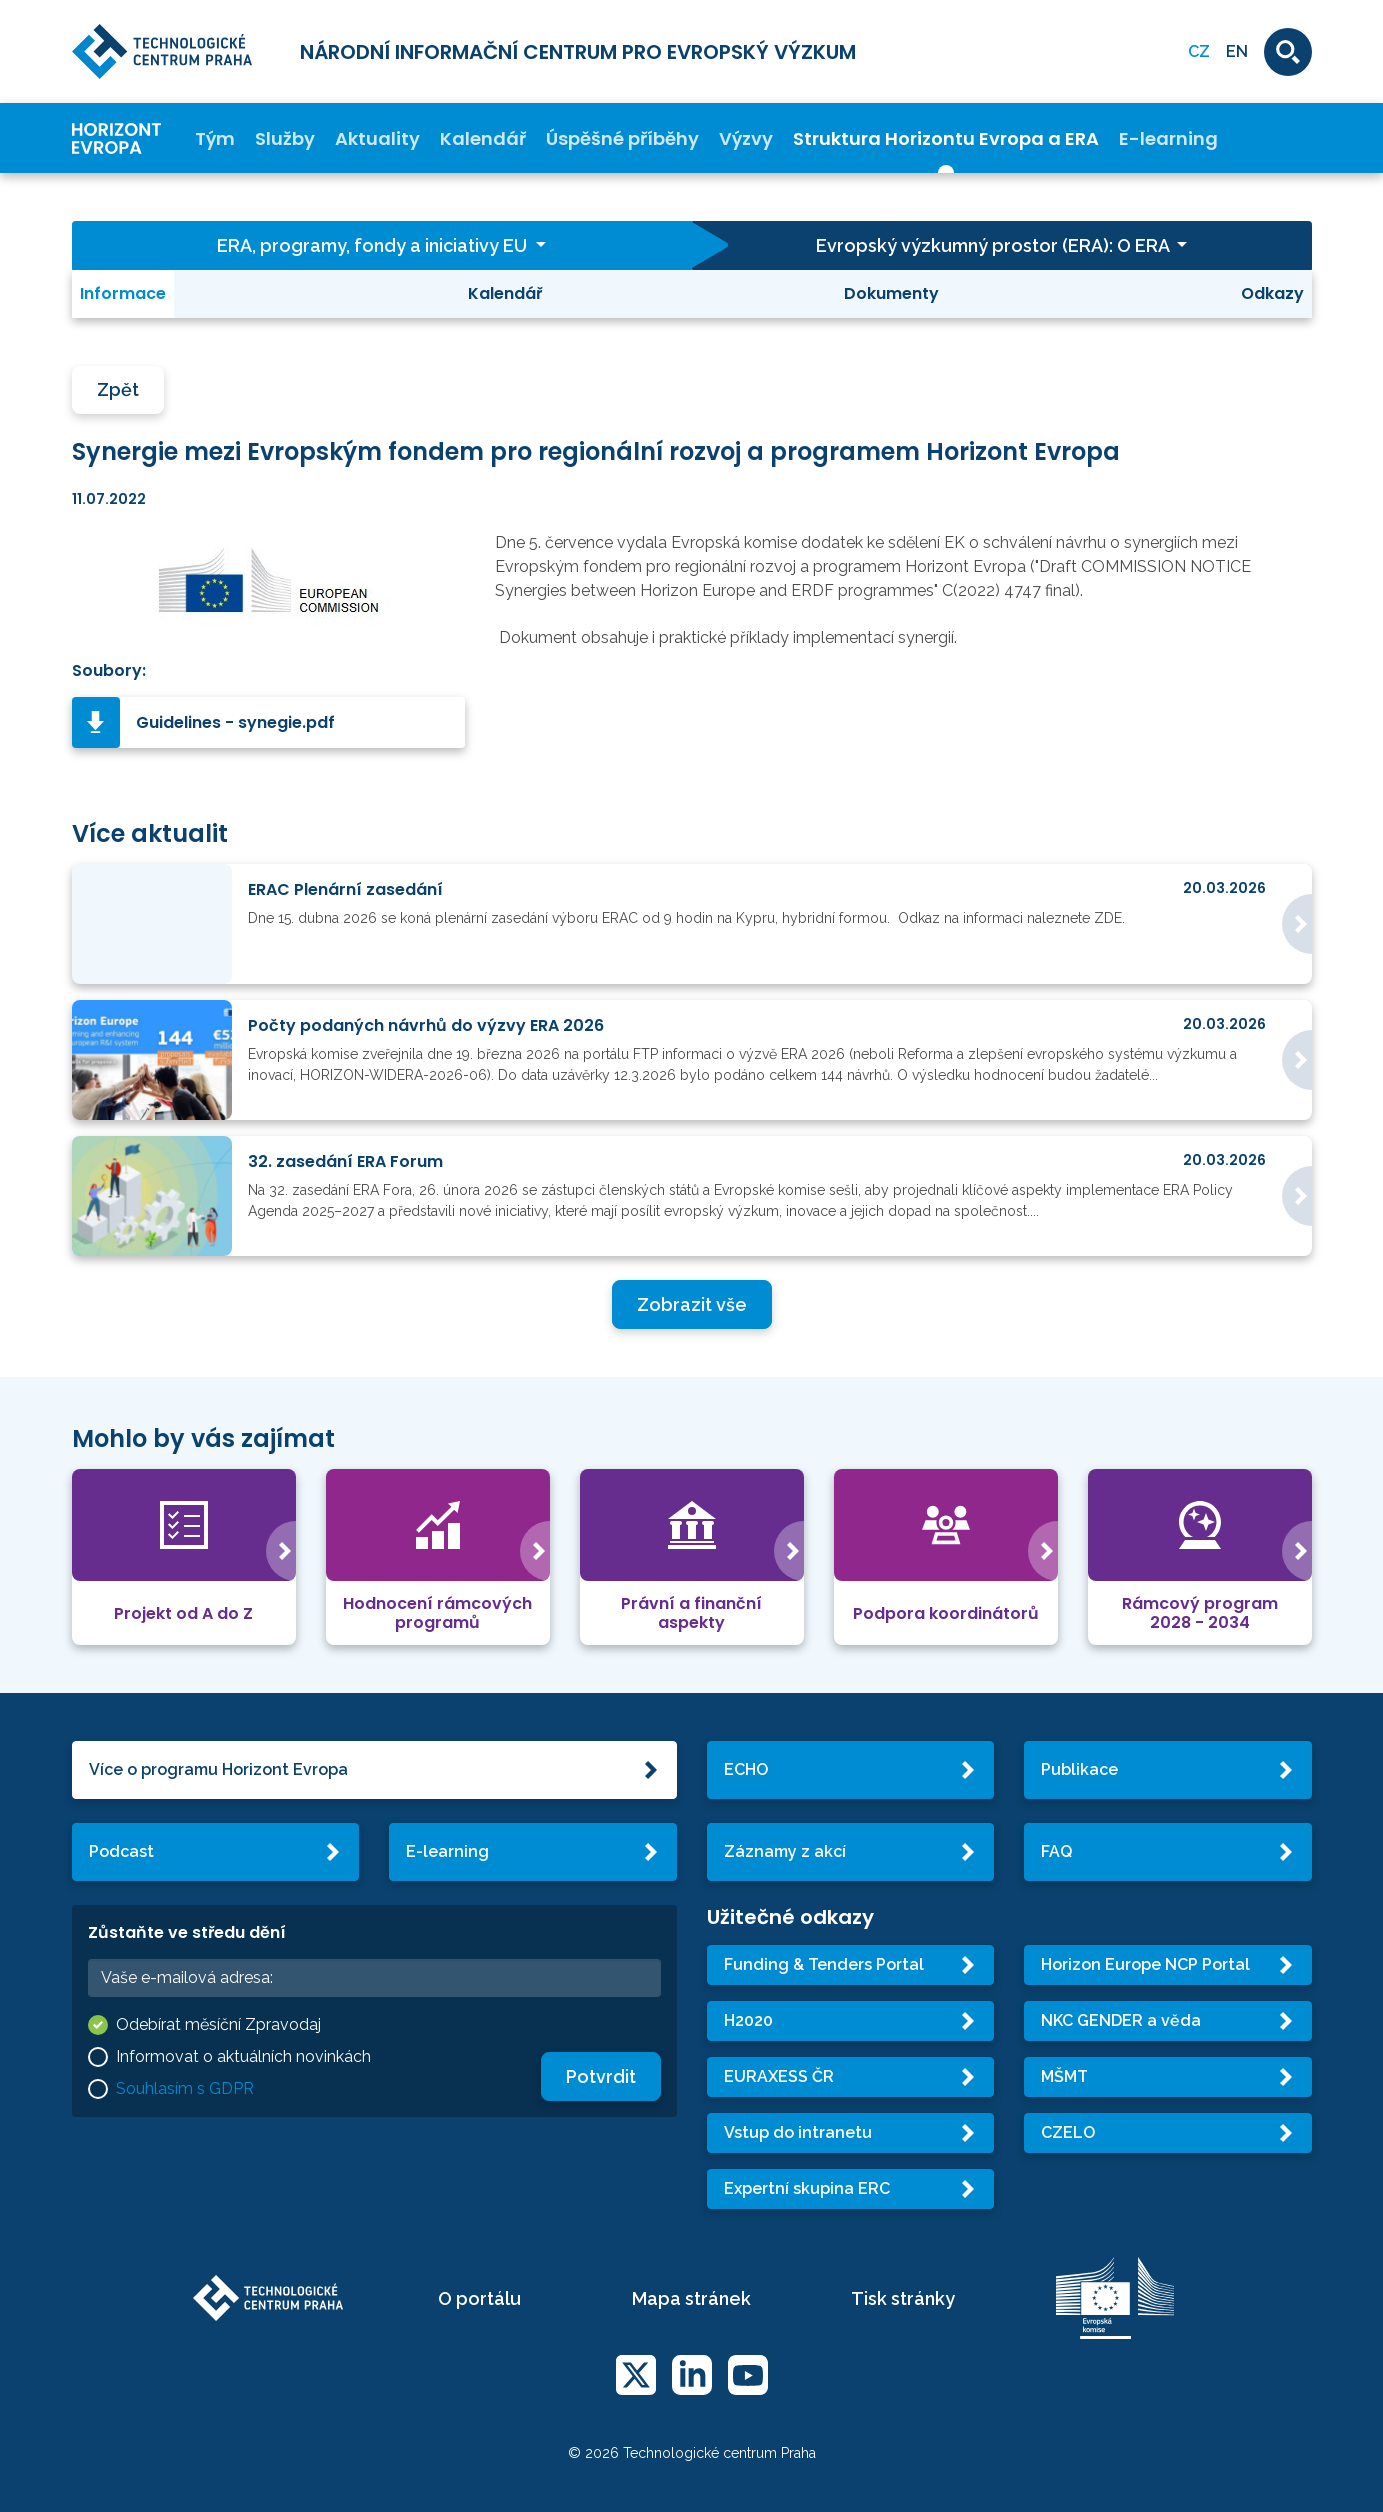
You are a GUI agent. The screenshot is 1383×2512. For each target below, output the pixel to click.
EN (1237, 51)
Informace (123, 293)
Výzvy (746, 138)
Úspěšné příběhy (622, 138)
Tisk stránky (903, 2298)
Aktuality (377, 138)
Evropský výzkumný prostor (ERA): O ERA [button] (994, 245)
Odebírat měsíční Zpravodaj (218, 2024)
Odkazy (1272, 293)
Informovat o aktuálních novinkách (243, 2056)
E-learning (1168, 138)
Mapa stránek (691, 2298)
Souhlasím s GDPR (185, 2088)
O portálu (479, 2298)
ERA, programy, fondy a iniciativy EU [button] (374, 245)
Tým (215, 138)
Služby (285, 138)
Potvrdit (601, 2076)
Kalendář (483, 138)
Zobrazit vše (692, 1304)
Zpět (118, 389)
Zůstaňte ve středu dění (187, 1932)
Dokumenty (891, 293)
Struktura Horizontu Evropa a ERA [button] (946, 138)
